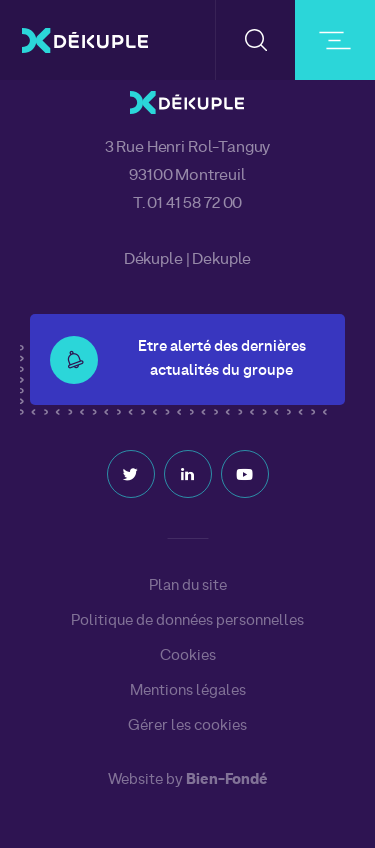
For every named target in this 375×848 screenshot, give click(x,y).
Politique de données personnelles (187, 621)
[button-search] (255, 40)
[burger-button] (335, 40)
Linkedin (188, 474)
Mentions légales (188, 691)
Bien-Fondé (227, 780)
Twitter (131, 474)
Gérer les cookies (187, 726)
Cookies (188, 656)
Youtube (245, 474)
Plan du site (188, 586)
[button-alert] (74, 360)
